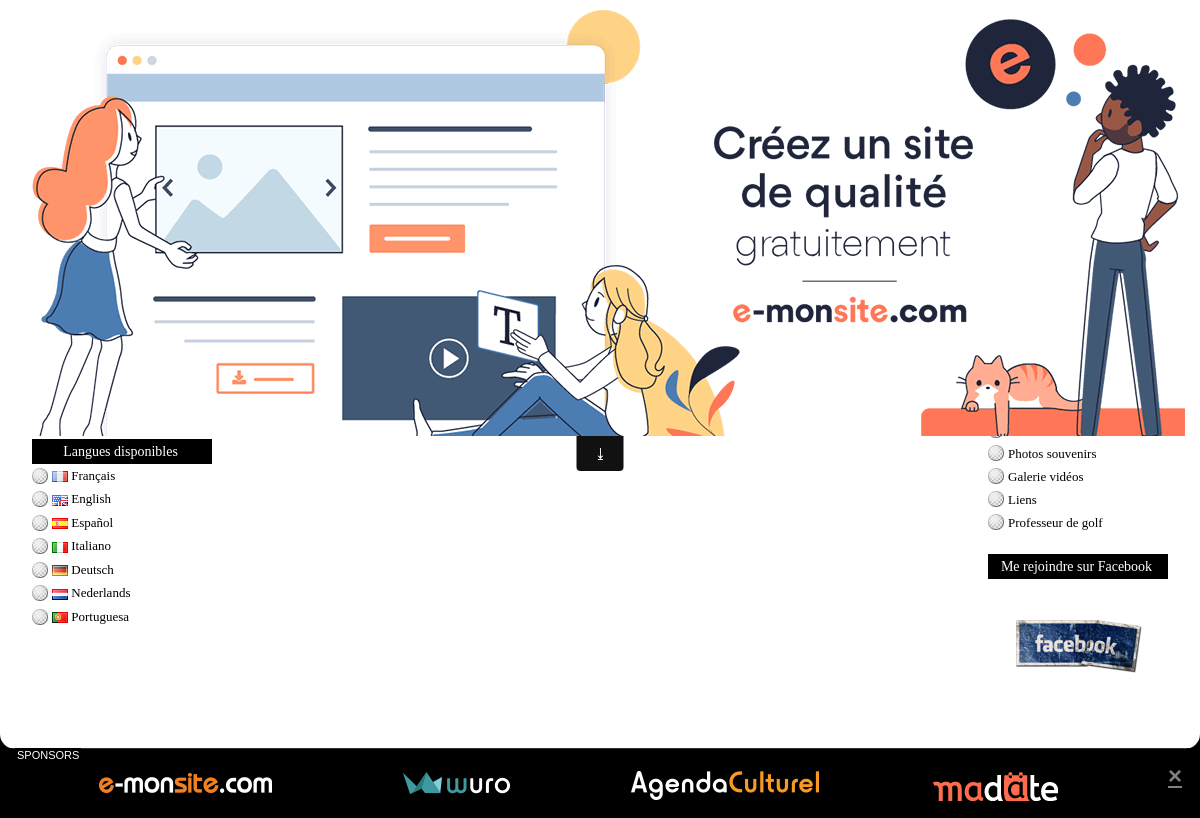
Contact (1028, 430)
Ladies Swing (87, 407)
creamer (539, 396)
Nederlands (91, 592)
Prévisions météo (1052, 339)
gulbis (617, 396)
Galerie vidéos (1045, 476)
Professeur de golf (1055, 522)
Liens (1022, 499)
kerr (326, 396)
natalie (580, 396)
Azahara (408, 396)
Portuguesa (90, 616)
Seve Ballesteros (95, 361)
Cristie (295, 396)
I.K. (351, 396)
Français (83, 475)
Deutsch (83, 569)
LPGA (258, 396)
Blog (1020, 407)
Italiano (81, 545)
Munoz (451, 396)
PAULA (494, 396)
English (81, 498)
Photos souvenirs (1052, 453)
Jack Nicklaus (88, 338)
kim (374, 396)
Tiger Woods (85, 384)
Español (82, 522)
